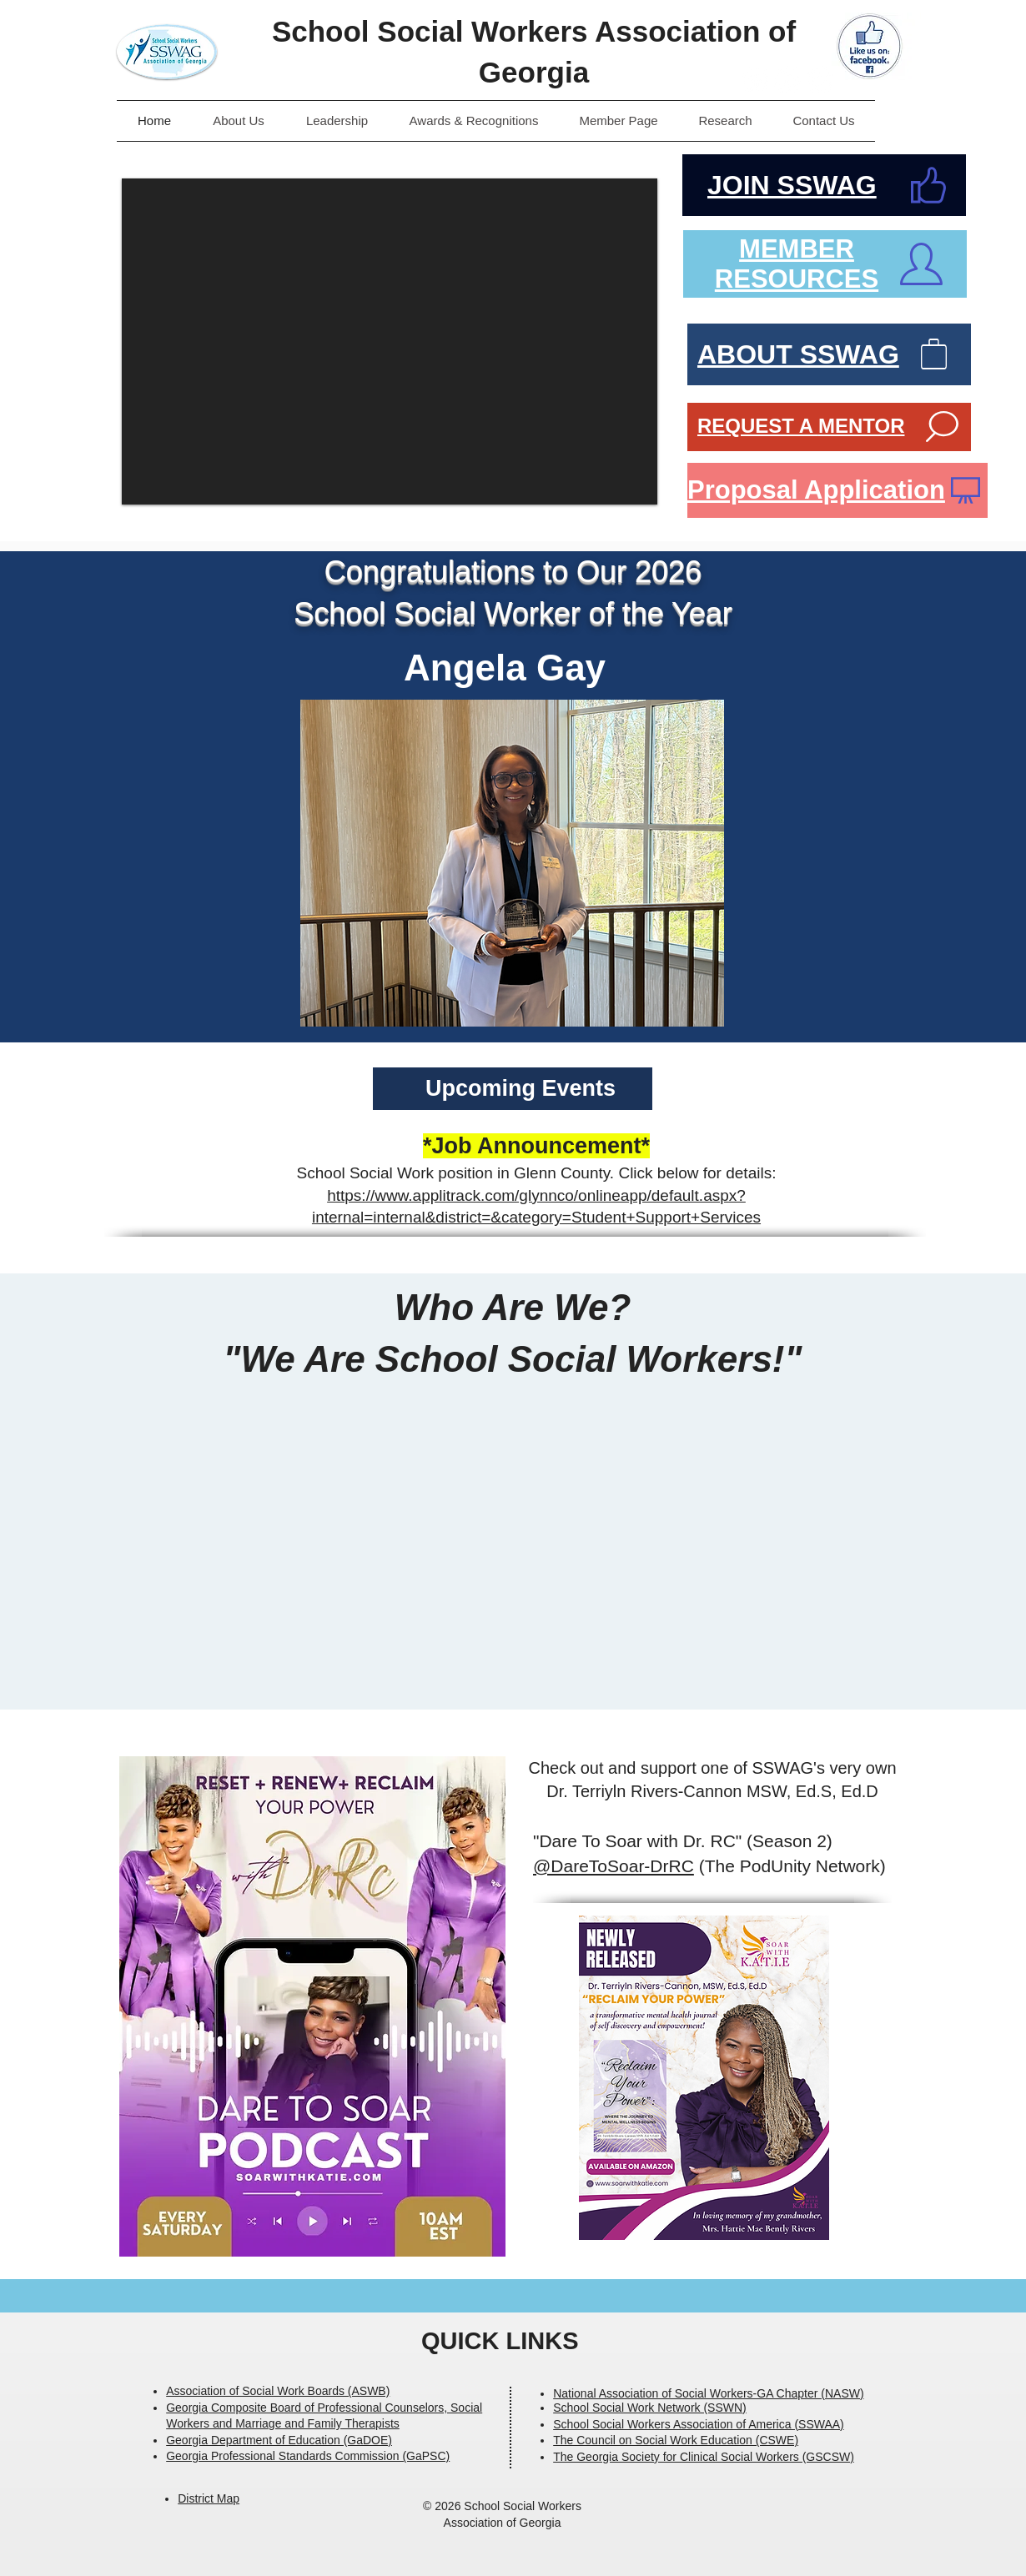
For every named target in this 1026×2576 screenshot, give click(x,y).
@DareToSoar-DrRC (613, 1866)
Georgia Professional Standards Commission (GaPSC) (308, 2456)
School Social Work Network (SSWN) (650, 2407)
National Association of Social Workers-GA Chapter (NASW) (708, 2393)
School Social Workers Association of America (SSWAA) (698, 2424)
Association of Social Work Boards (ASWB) (278, 2391)
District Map (208, 2498)
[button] (389, 341)
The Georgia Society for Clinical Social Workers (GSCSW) (703, 2456)
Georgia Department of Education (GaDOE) (279, 2440)
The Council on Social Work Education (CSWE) (675, 2440)
